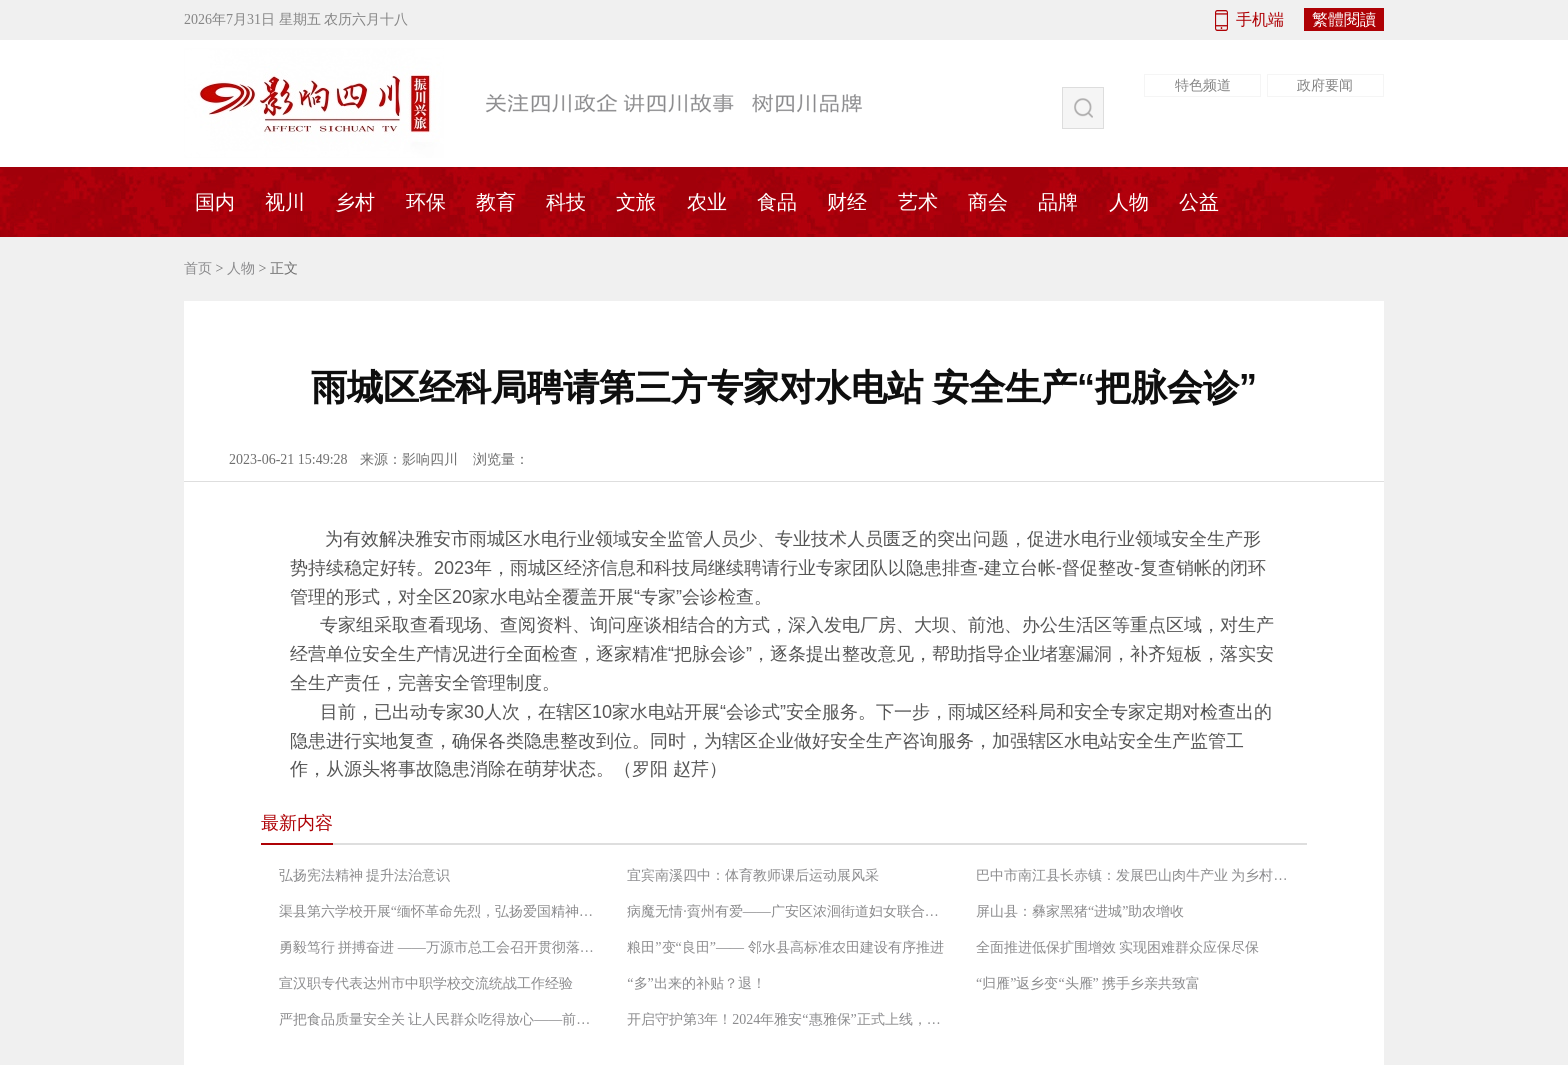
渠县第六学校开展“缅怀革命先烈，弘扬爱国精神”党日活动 (439, 911)
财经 (847, 202)
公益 (1199, 202)
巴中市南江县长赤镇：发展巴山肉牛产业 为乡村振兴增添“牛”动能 (1136, 875)
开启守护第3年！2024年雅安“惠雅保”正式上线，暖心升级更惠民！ (787, 1019)
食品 (777, 202)
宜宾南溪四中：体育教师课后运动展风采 (753, 875)
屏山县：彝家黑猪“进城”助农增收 (1080, 911)
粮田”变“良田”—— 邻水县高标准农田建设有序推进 (785, 947)
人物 (1129, 202)
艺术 (918, 202)
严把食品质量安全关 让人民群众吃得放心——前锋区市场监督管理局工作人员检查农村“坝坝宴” (439, 1019)
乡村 (355, 202)
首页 (198, 268)
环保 (426, 202)
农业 (707, 202)
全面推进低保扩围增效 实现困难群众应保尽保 (1118, 947)
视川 (285, 202)
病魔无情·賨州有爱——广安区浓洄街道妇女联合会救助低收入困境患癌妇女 (787, 911)
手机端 (1260, 19)
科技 (566, 202)
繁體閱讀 (1344, 19)
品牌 (1058, 202)
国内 (215, 202)
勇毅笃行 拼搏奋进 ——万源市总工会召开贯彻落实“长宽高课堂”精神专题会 (439, 947)
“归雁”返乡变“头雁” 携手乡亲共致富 (1088, 983)
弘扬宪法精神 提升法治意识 (365, 875)
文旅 (636, 202)
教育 (496, 202)
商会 (988, 202)
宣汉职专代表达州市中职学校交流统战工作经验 (426, 983)
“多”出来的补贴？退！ (696, 983)
